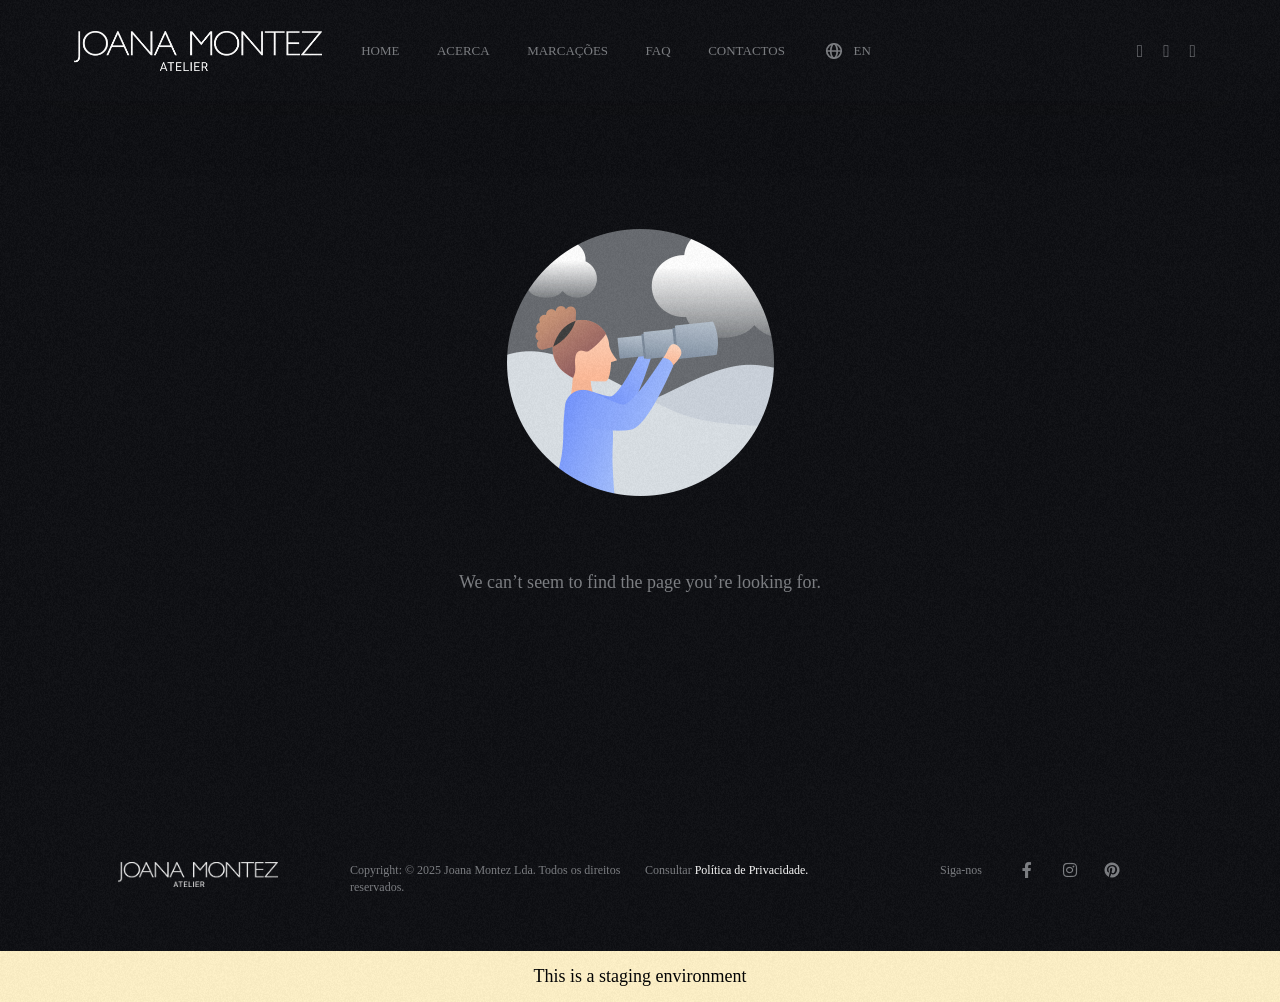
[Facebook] (1140, 49)
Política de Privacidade (750, 870)
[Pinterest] (1193, 49)
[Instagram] (1166, 49)
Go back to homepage (639, 666)
